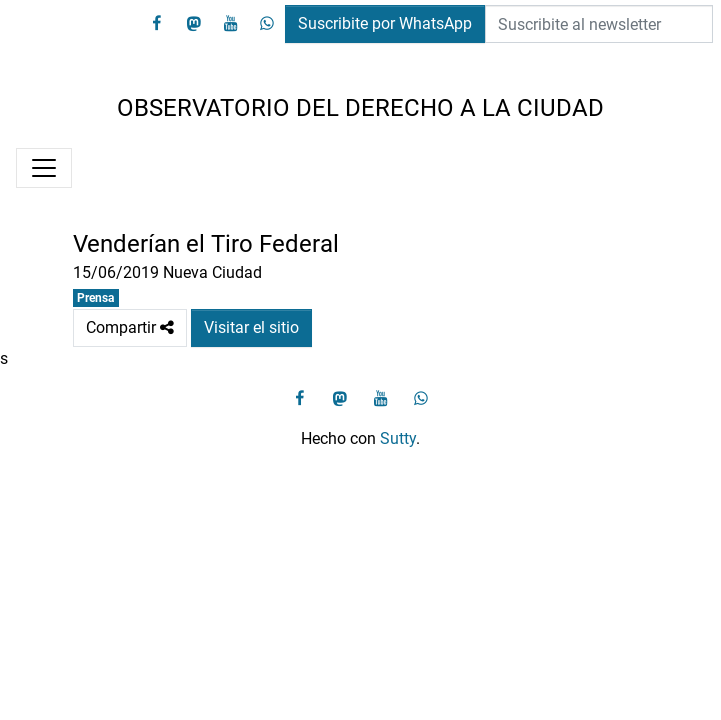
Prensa (95, 298)
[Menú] (44, 168)
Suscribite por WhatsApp (385, 23)
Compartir (130, 328)
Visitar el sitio (251, 327)
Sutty (398, 438)
